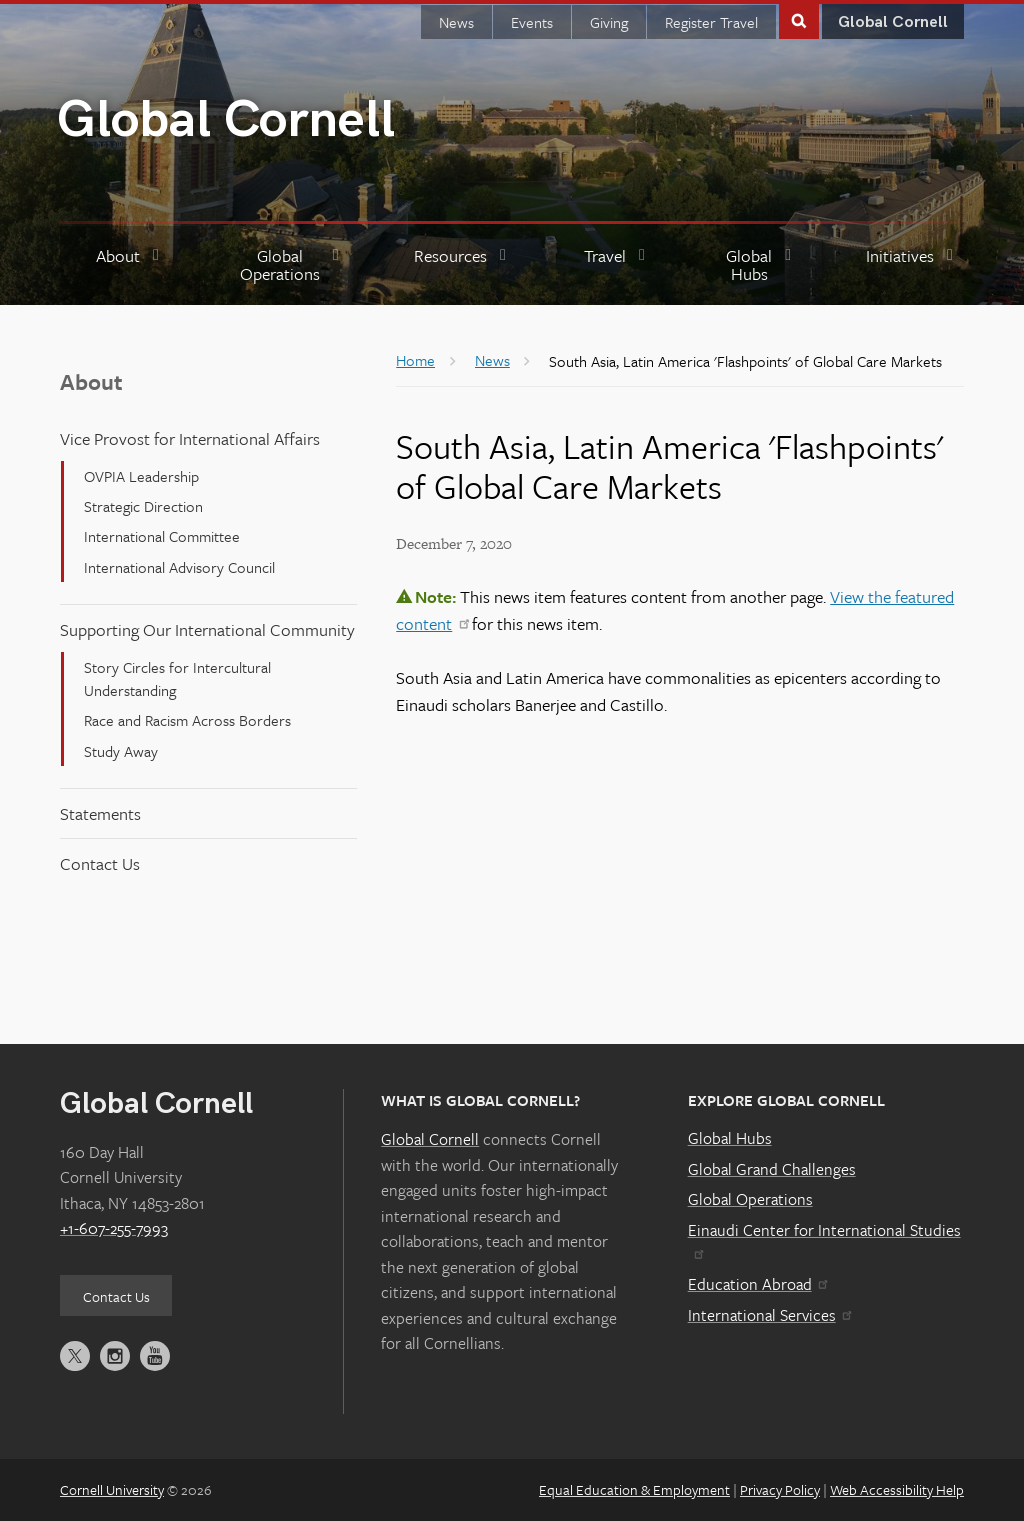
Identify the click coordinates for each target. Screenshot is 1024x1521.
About (91, 381)
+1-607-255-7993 (114, 1228)
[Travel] (617, 265)
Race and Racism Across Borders (187, 720)
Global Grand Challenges (772, 1169)
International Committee (162, 536)
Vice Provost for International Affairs (190, 438)
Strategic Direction (143, 506)
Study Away (121, 751)
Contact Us (100, 863)
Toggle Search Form (799, 19)
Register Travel (711, 22)
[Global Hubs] (758, 265)
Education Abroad (757, 1284)
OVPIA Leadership (141, 476)
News (456, 22)
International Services (769, 1315)
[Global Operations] (289, 265)
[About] (130, 265)
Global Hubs (730, 1138)
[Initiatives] (912, 265)
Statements (100, 813)
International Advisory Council (179, 567)
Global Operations (750, 1199)
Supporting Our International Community (207, 629)
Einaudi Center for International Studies (824, 1239)
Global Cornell (226, 120)
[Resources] (462, 265)
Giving (609, 22)
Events (532, 22)
